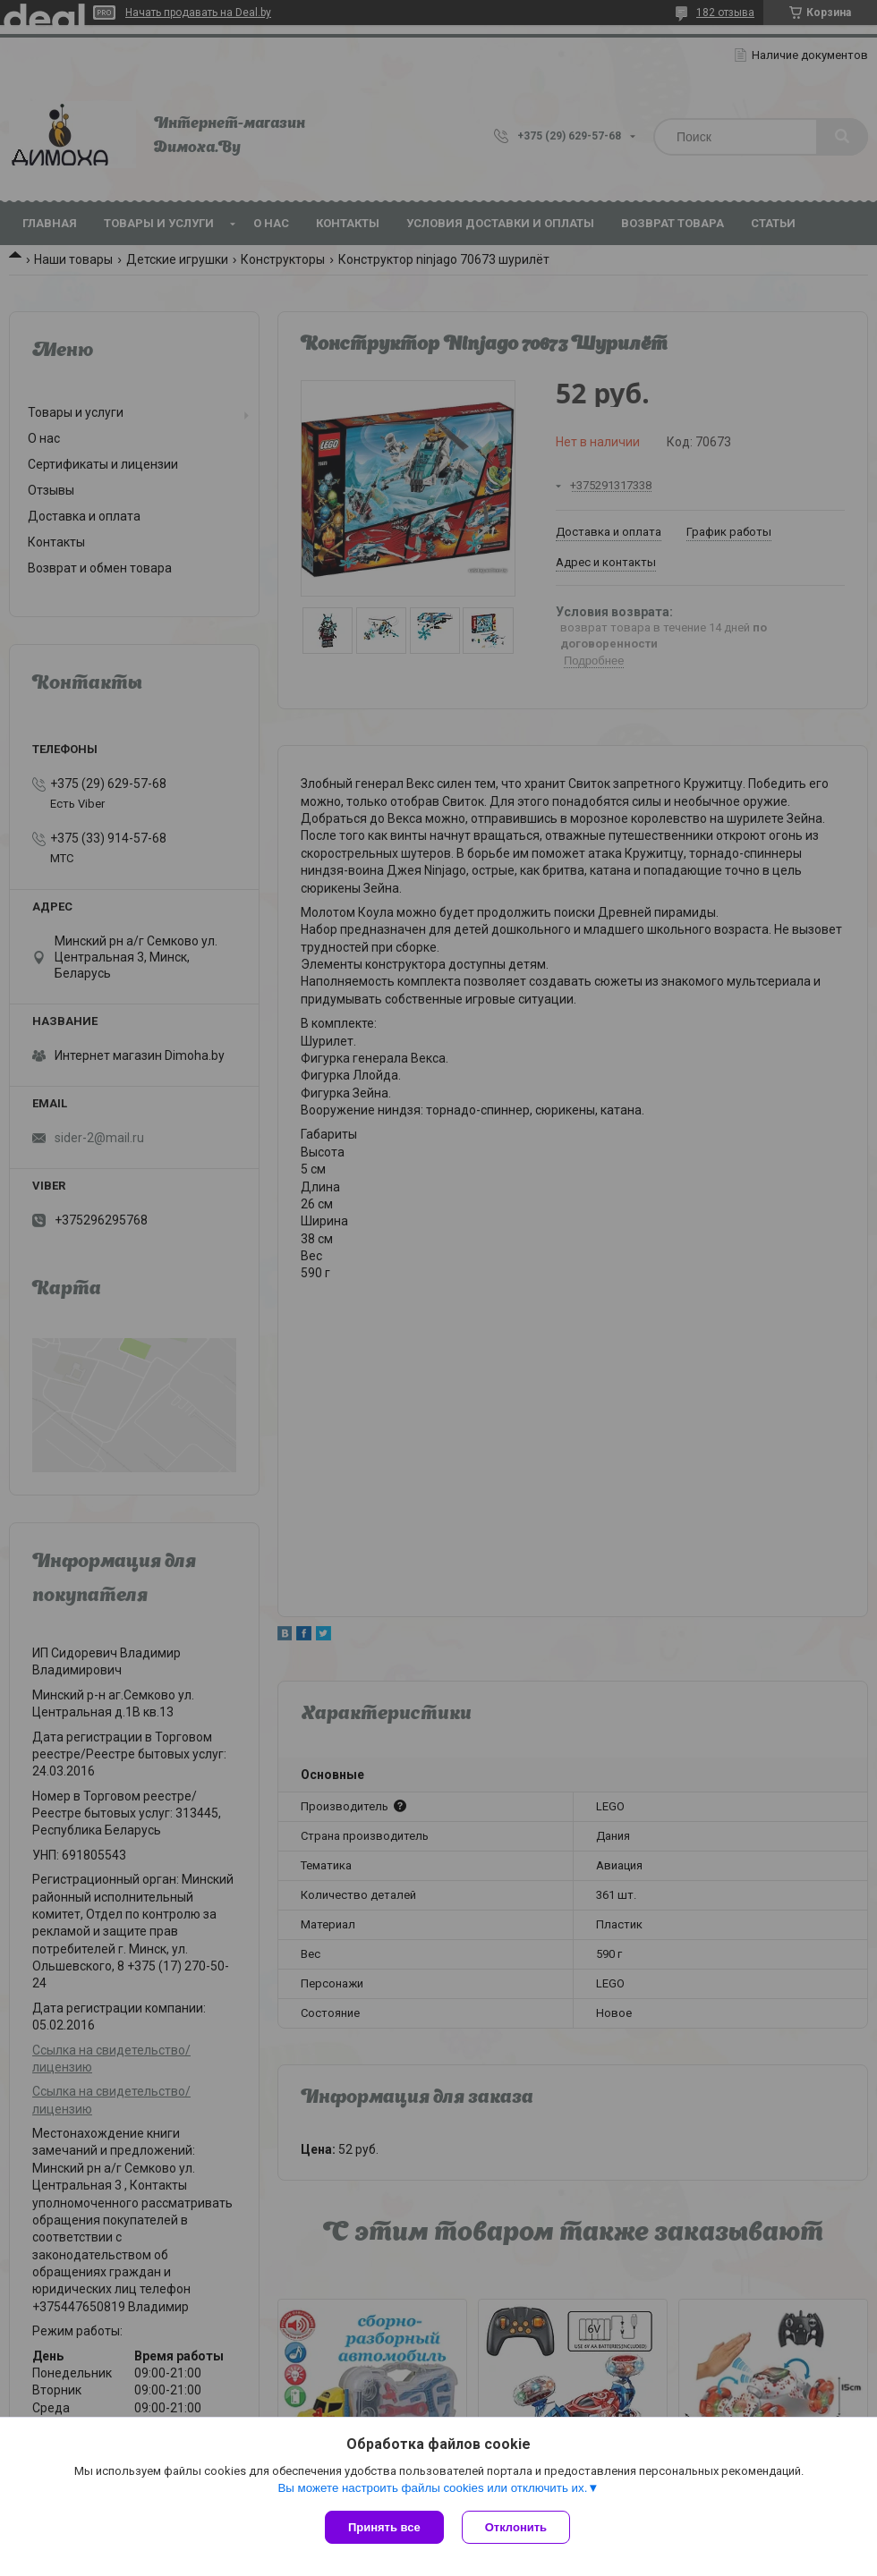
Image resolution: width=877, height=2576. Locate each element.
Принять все (384, 2527)
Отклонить (516, 2527)
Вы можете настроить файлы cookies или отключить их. (432, 2488)
